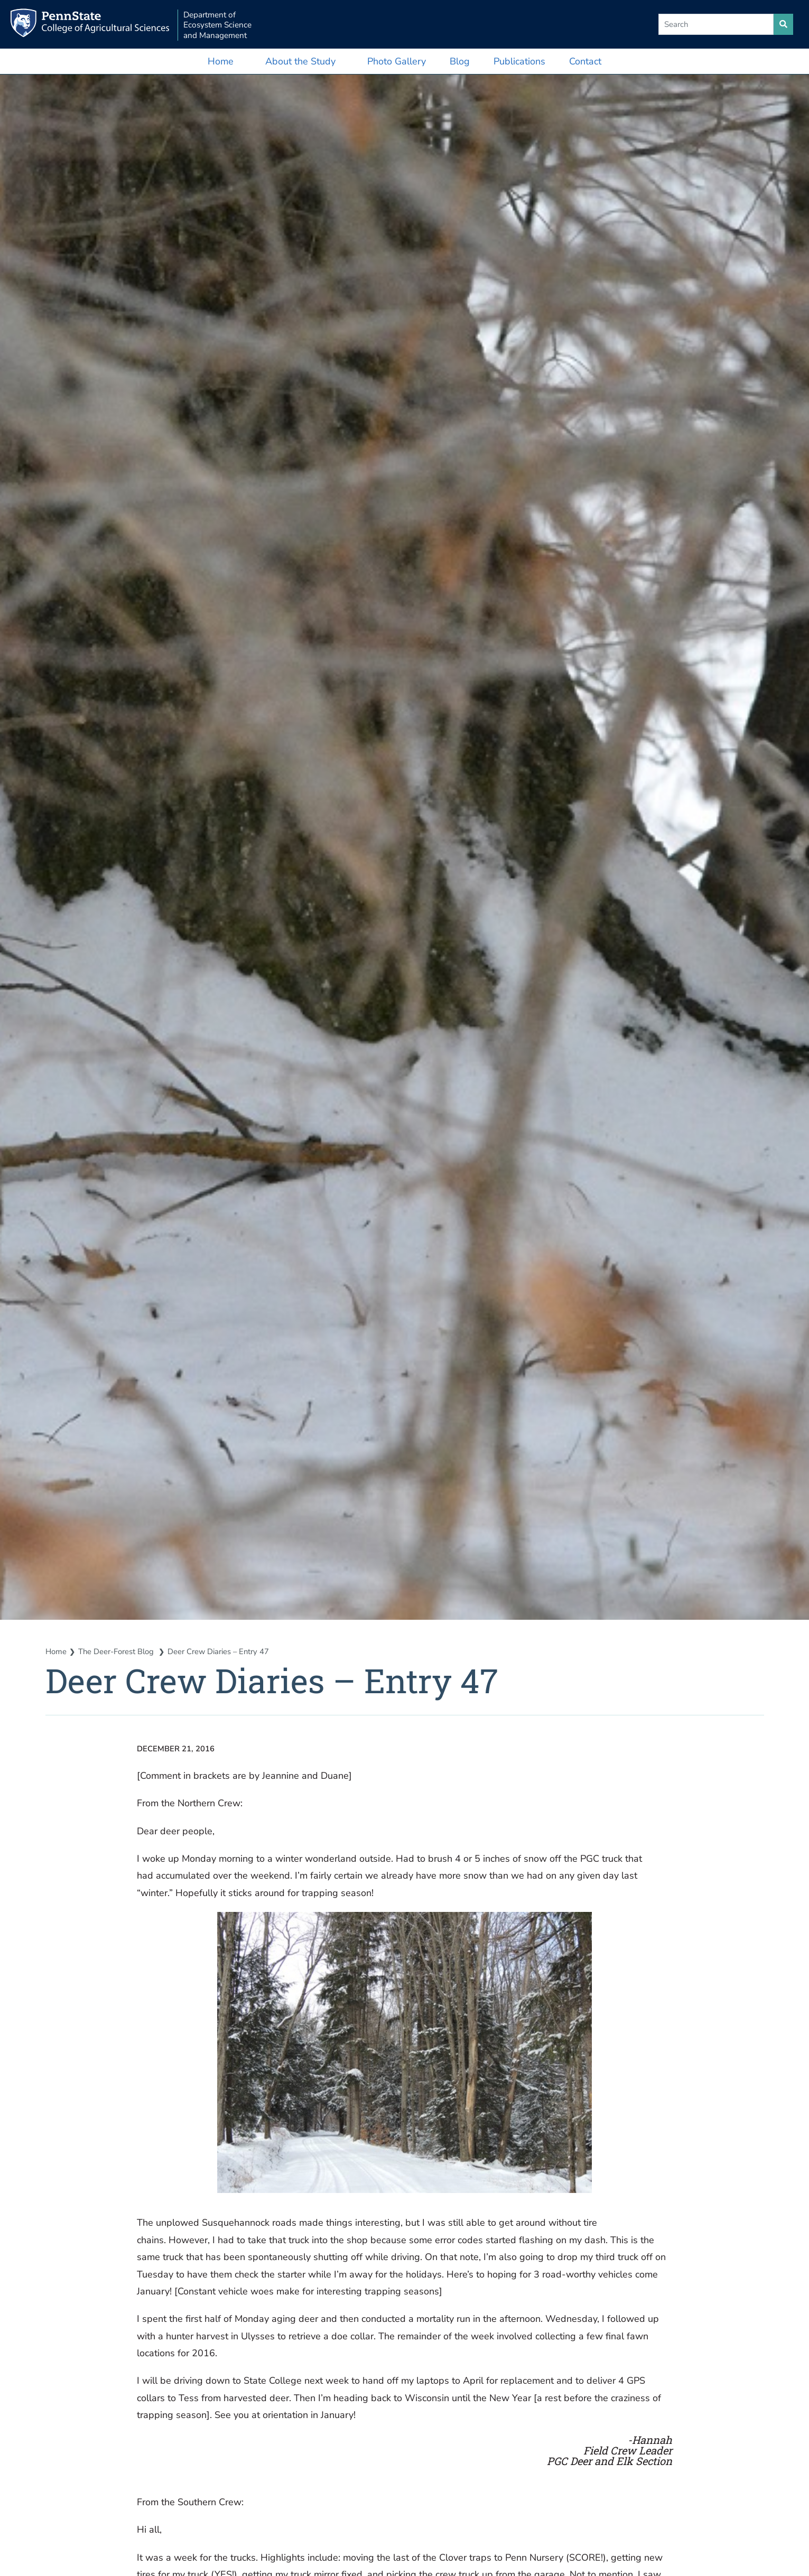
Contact (585, 61)
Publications (519, 61)
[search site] (783, 24)
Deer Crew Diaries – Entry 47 (220, 1652)
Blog (460, 61)
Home (221, 61)
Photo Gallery (396, 61)
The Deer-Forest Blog (117, 1652)
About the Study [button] (300, 61)
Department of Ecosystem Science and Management (219, 25)
